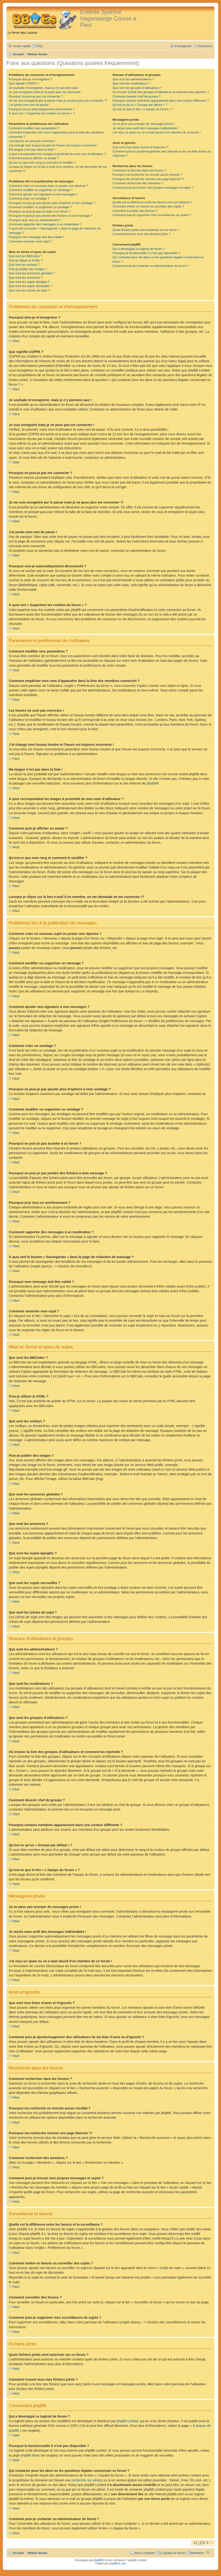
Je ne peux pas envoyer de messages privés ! (143, 124)
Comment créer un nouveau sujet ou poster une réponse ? (48, 185)
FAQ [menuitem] (39, 46)
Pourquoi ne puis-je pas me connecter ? (36, 96)
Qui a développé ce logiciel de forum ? (138, 249)
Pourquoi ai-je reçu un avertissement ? (35, 220)
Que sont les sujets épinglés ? (29, 282)
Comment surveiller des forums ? (134, 211)
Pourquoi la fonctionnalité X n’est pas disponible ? (146, 253)
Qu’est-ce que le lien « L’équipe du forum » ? (142, 109)
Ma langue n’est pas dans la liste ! (32, 149)
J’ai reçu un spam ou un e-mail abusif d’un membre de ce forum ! (156, 132)
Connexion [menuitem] (205, 46)
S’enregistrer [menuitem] (183, 46)
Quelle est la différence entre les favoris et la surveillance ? (152, 202)
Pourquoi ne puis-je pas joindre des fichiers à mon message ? (51, 215)
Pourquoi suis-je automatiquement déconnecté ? (41, 109)
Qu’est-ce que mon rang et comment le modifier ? (42, 162)
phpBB (151, 783)
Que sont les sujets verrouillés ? (30, 286)
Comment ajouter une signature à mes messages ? (43, 194)
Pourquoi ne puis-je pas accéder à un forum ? (40, 211)
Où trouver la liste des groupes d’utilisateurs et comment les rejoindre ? (160, 92)
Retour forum (37, 2553)
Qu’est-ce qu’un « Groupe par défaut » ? (139, 105)
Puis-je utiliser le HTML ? (26, 260)
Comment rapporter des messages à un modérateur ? (45, 224)
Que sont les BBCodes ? (25, 256)
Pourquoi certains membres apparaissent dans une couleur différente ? (160, 100)
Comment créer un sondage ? (29, 198)
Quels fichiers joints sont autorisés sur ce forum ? (145, 230)
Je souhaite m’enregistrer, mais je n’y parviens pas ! (44, 88)
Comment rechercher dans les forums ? (139, 170)
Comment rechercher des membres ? (137, 183)
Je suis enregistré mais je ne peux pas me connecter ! (45, 92)
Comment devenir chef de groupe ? (136, 96)
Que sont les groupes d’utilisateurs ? (137, 88)
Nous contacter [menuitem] (145, 2553)
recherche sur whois (86, 2480)
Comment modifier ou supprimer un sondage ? (40, 207)
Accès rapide (22, 46)
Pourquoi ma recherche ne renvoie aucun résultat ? (147, 174)
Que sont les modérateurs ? (131, 83)
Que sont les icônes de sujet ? (29, 290)
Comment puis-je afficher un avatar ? (34, 158)
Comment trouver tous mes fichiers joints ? (141, 234)
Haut (15, 341)
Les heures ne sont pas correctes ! (32, 141)
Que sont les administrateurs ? (133, 79)
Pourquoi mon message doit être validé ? (36, 237)
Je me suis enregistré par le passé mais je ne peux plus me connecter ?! (58, 100)
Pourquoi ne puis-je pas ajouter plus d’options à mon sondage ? (52, 203)
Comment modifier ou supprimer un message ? (41, 190)
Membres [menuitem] (197, 2553)
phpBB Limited (127, 2421)
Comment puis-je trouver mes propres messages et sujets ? (152, 187)
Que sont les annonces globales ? (32, 273)
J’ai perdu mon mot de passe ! (29, 105)
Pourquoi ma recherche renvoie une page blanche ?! (148, 179)
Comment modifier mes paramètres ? (34, 128)
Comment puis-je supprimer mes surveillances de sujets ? (151, 215)
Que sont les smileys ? (24, 264)
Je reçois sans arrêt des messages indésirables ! (145, 128)
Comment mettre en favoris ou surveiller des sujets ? (148, 206)
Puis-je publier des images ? (28, 269)
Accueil (18, 2553)
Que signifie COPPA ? (24, 83)
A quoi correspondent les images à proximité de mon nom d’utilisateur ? (57, 154)
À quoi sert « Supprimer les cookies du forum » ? (42, 113)
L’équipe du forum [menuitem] (173, 2553)
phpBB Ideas (30, 2455)
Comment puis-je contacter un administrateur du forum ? (150, 266)
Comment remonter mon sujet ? (30, 241)
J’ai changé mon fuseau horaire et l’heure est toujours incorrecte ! (53, 145)
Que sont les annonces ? (26, 277)
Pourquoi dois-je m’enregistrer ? (30, 79)
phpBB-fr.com (117, 2563)
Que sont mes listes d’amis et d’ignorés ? (140, 147)
